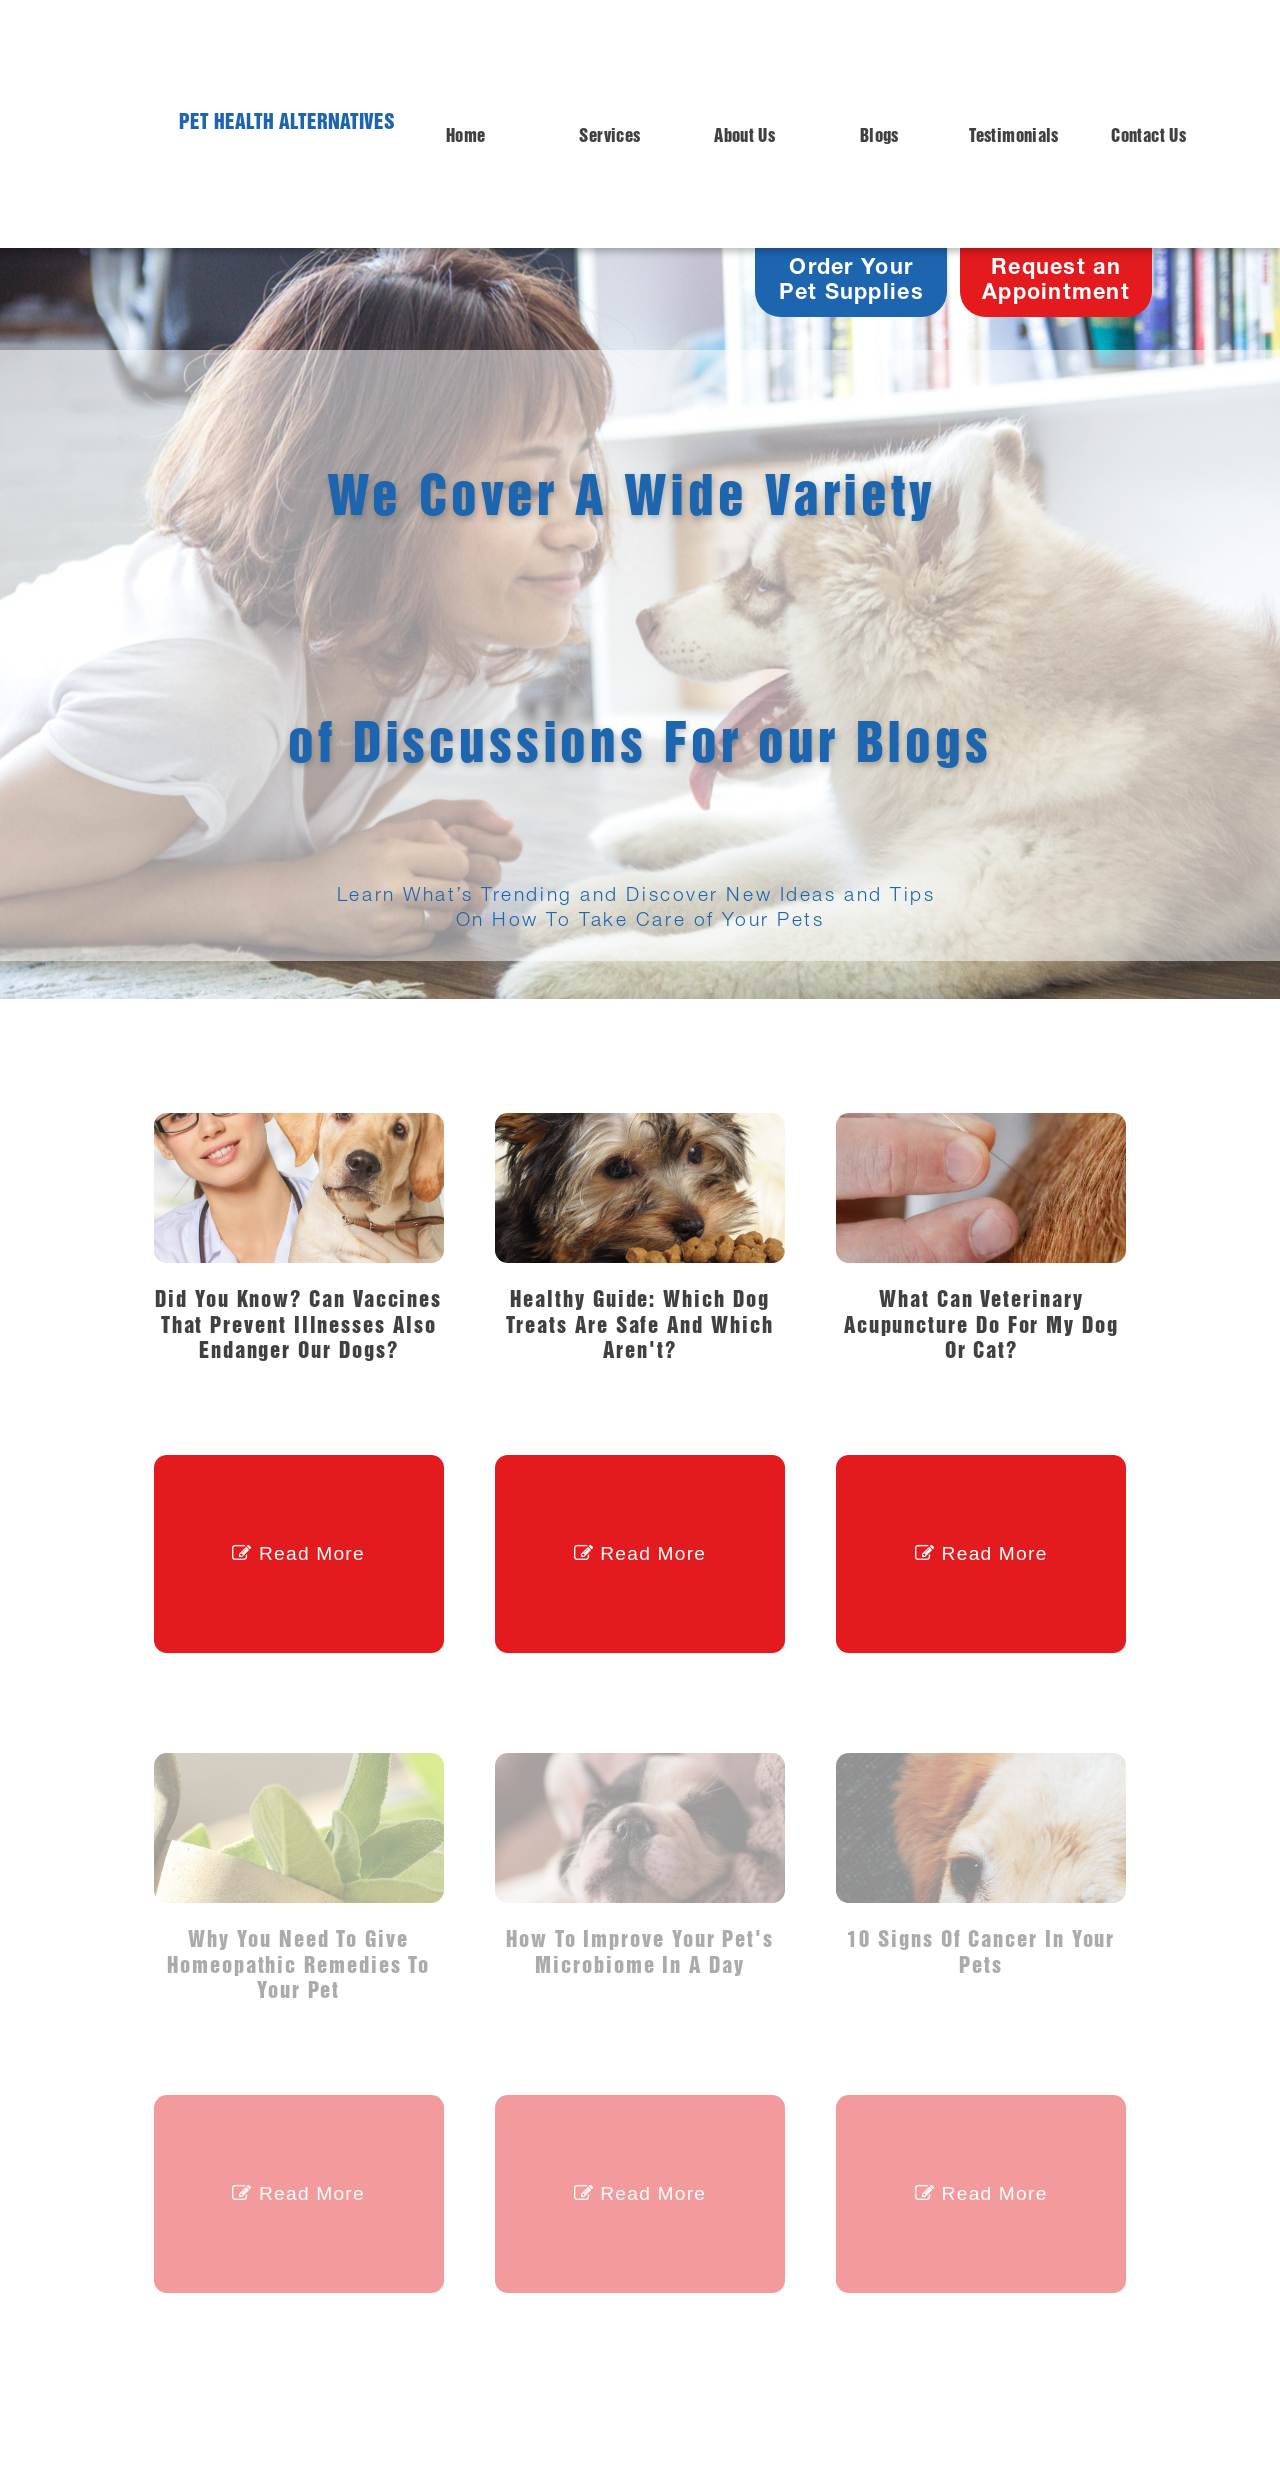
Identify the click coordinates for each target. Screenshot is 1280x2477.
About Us (744, 137)
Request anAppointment (1056, 282)
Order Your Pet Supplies (851, 282)
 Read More (298, 1553)
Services (609, 137)
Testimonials (1014, 137)
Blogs (879, 137)
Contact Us (1148, 137)
